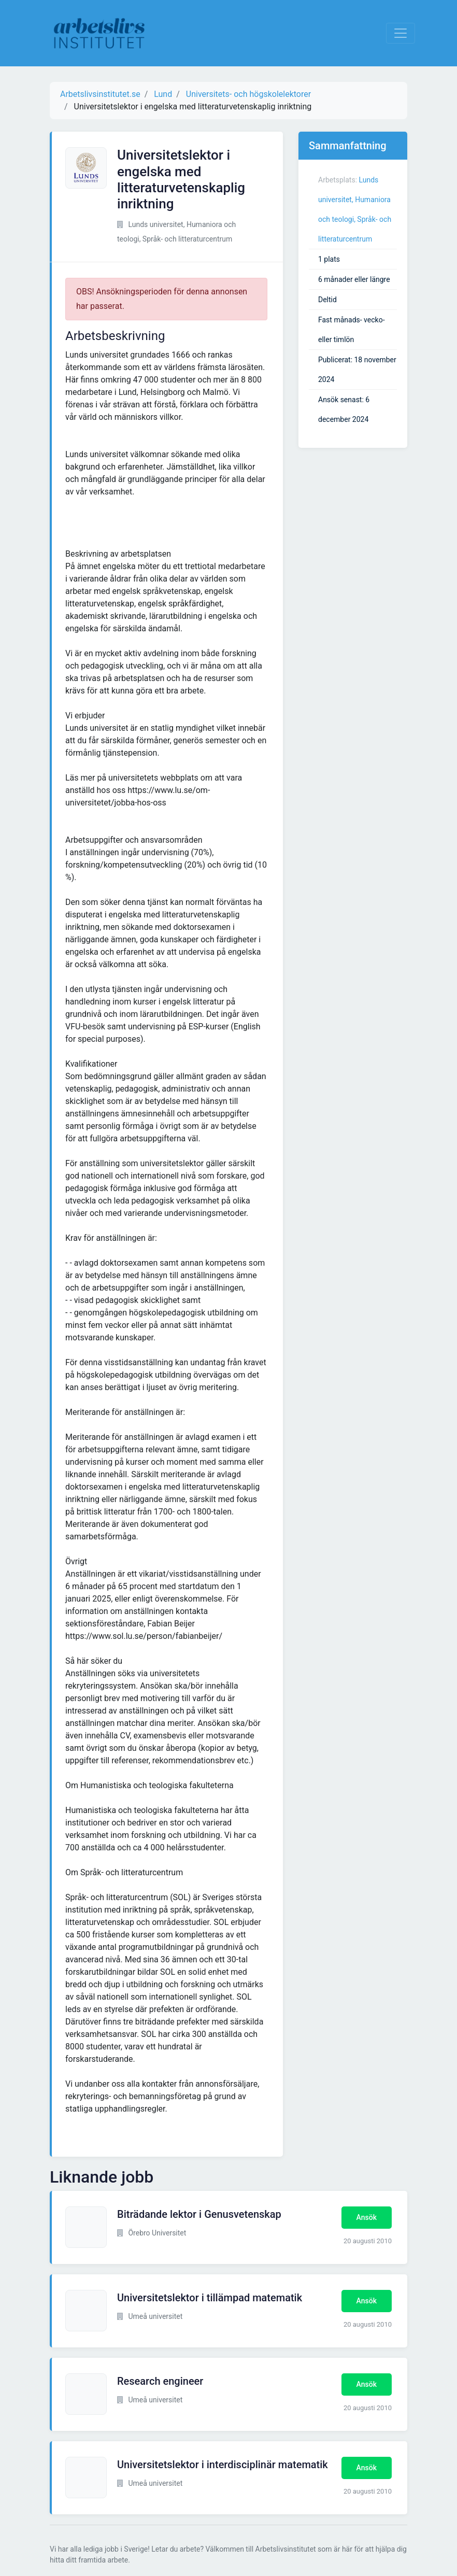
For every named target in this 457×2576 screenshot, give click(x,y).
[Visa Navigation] (400, 33)
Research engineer (160, 2381)
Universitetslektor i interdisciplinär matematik (222, 2464)
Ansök (366, 2217)
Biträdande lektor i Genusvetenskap (199, 2214)
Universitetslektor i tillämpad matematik (209, 2297)
